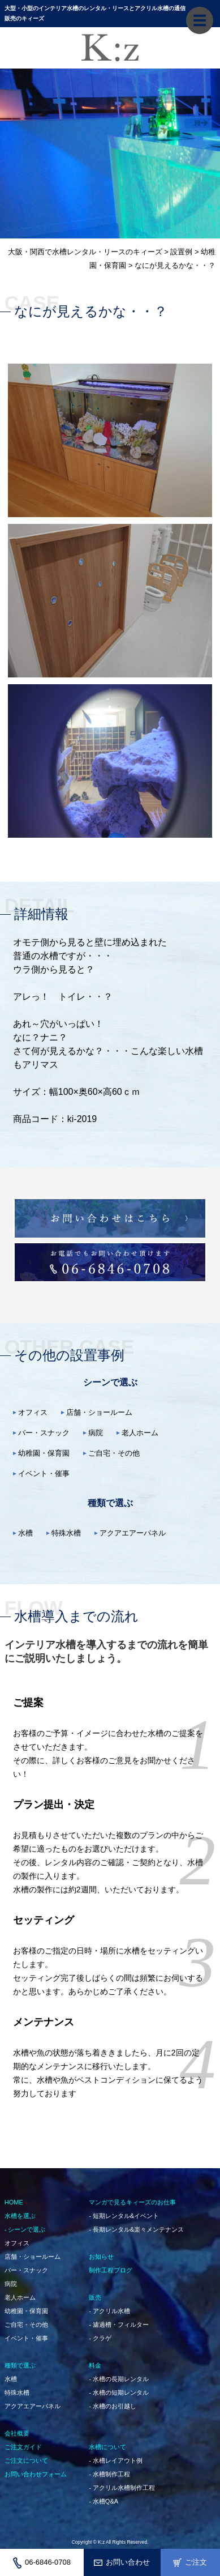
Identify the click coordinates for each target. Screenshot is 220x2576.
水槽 (25, 1533)
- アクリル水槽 (109, 2311)
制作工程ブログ (110, 2270)
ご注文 (190, 2562)
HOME (14, 2202)
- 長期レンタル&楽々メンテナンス (136, 2229)
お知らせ (101, 2256)
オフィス (33, 1412)
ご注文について (26, 2460)
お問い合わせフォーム (36, 2474)
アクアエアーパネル (133, 1533)
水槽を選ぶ (20, 2215)
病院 (95, 1432)
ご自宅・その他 (114, 1453)
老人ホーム (140, 1432)
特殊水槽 (66, 1533)
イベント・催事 (44, 1473)
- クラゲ (100, 2338)
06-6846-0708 (42, 2563)
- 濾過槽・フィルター (119, 2324)
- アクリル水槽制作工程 (122, 2487)
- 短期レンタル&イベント (124, 2215)
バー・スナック (44, 1432)
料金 (95, 2365)
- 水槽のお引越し (112, 2406)
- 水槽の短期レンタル (119, 2392)
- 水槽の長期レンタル (119, 2378)
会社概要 (17, 2433)
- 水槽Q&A (103, 2501)
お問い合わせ (122, 2562)
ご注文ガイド (23, 2446)
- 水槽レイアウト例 (116, 2460)
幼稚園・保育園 (44, 1453)
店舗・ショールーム (99, 1412)
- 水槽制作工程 (109, 2474)
